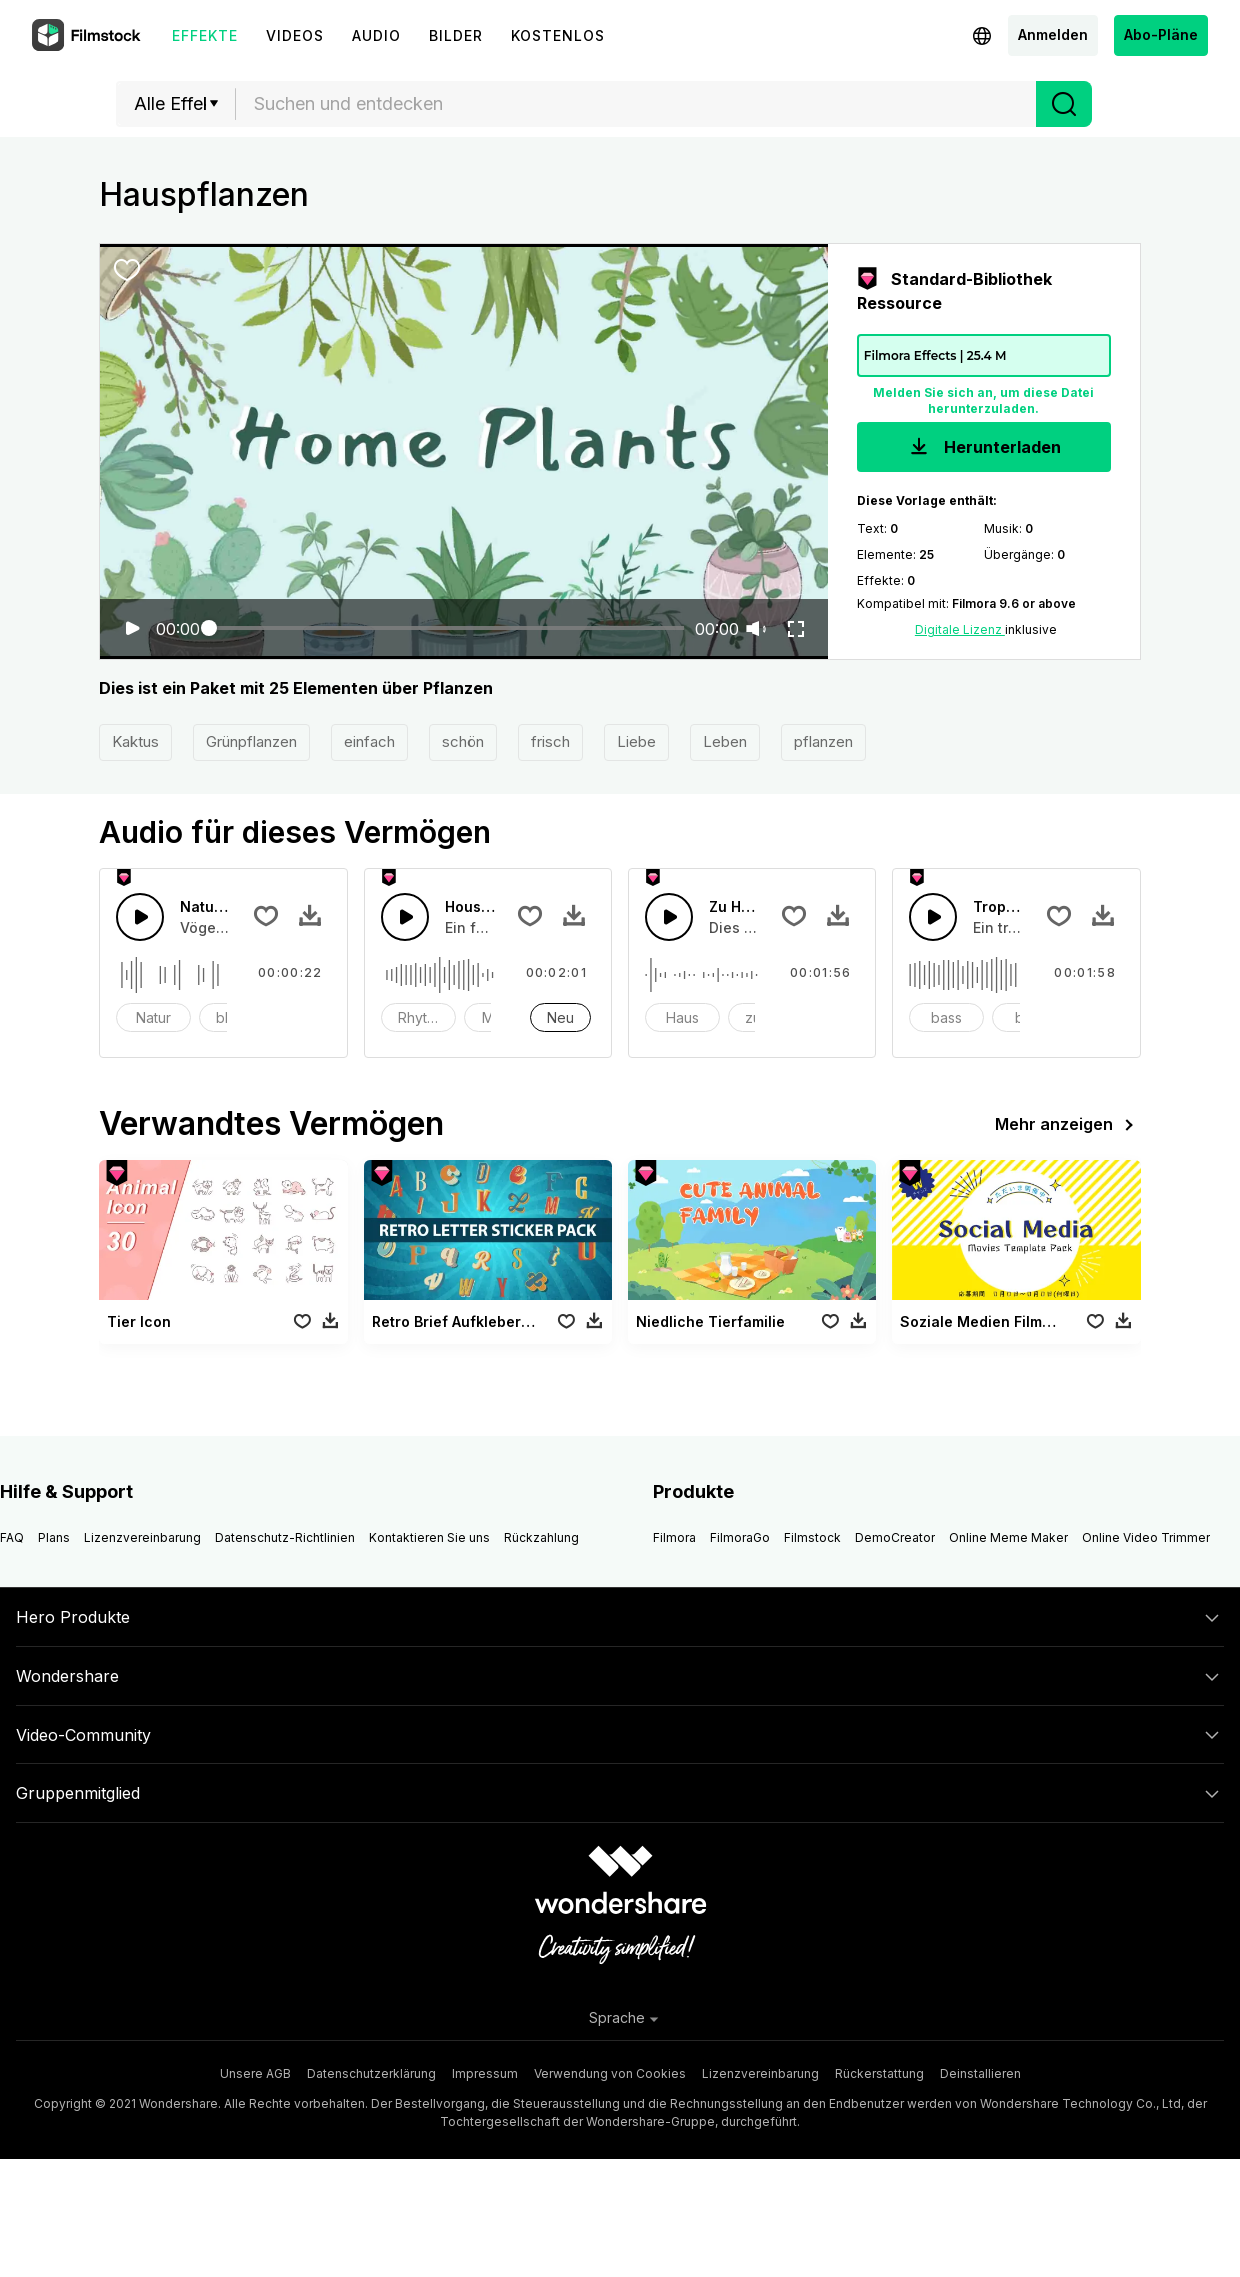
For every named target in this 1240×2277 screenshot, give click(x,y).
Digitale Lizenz (960, 629)
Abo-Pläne (1161, 34)
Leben (725, 741)
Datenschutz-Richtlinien (285, 1537)
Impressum (485, 2073)
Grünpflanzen (251, 741)
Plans (54, 1537)
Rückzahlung (541, 1537)
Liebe (636, 741)
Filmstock (812, 1537)
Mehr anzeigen (1068, 1125)
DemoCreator (895, 1537)
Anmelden (1053, 34)
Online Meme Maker (1008, 1537)
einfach (369, 741)
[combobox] (636, 104)
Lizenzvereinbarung (142, 1537)
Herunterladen (983, 448)
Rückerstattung (879, 2073)
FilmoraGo (740, 1537)
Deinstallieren (980, 2073)
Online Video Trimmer (1146, 1537)
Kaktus (135, 741)
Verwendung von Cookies (610, 2073)
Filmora (674, 1537)
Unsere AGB (255, 2073)
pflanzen (823, 741)
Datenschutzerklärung (371, 2073)
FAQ (12, 1537)
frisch (550, 741)
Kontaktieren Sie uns (429, 1537)
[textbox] (636, 104)
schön (463, 741)
